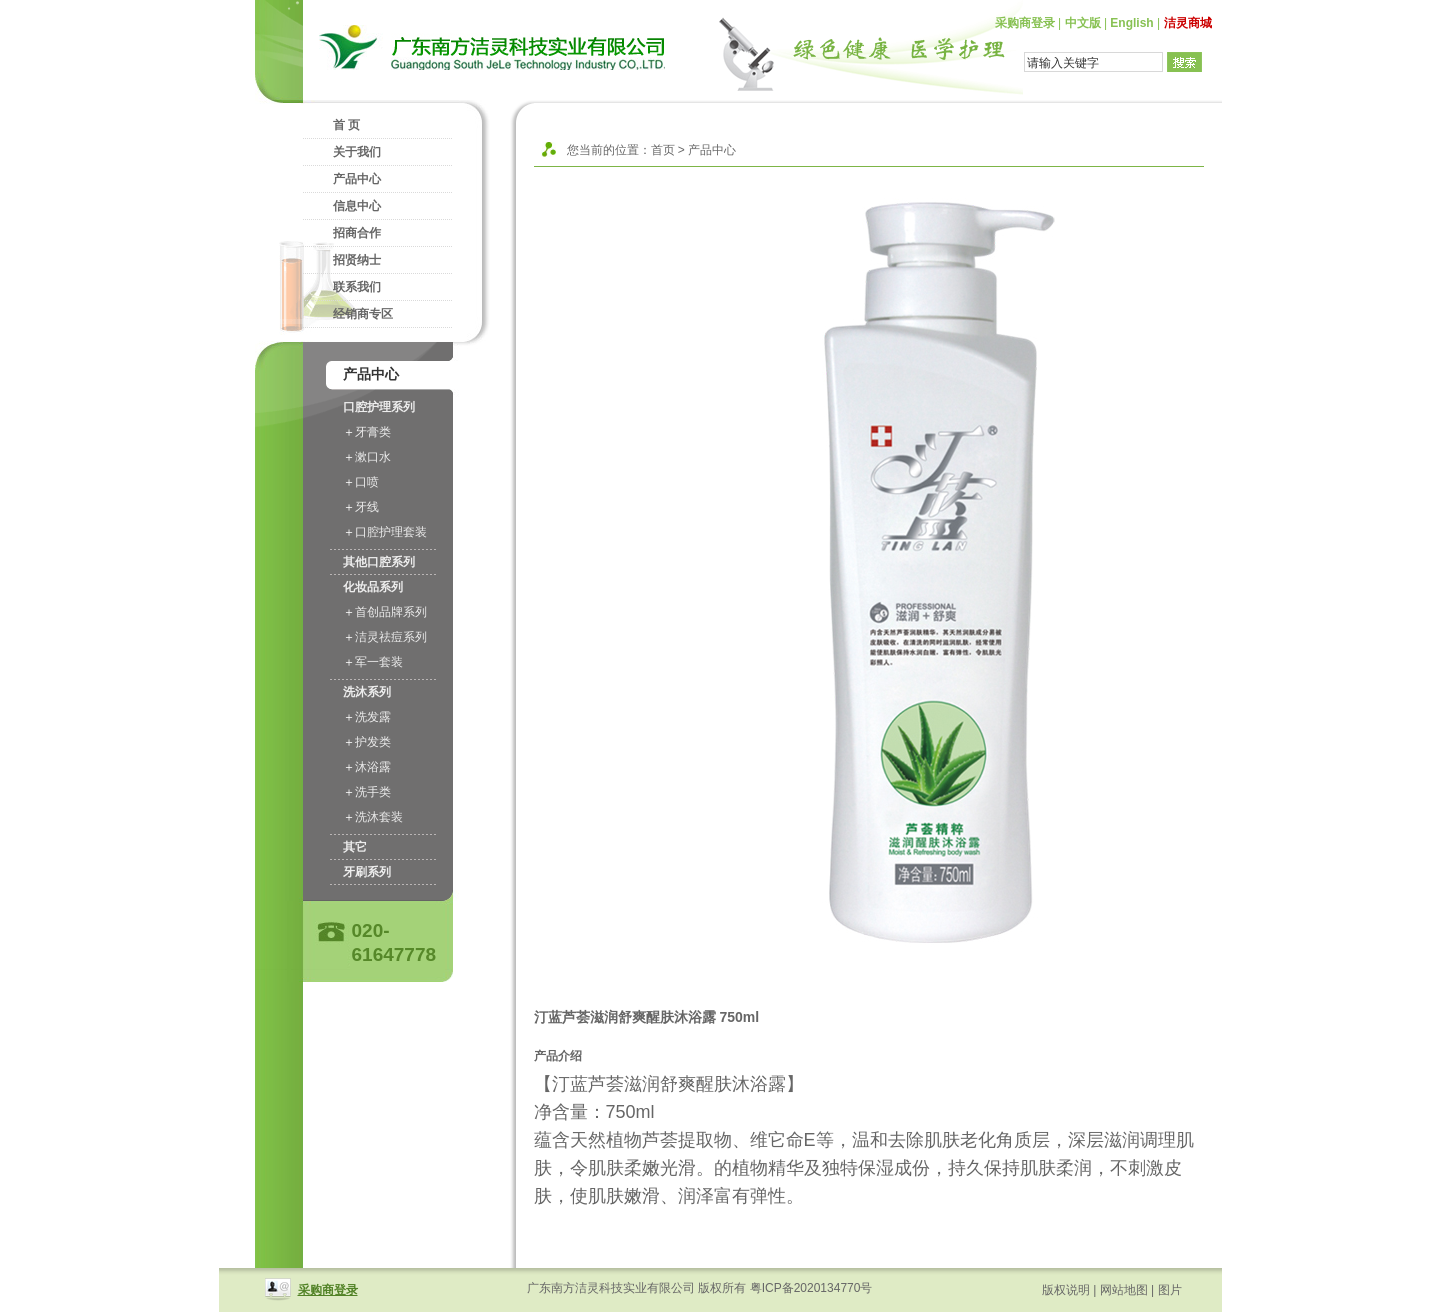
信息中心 (357, 206)
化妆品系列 (373, 587)
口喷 (367, 482)
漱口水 (373, 457)
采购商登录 (1025, 23)
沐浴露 (373, 767)
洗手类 (373, 792)
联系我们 (357, 287)
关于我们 (357, 152)
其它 (355, 847)
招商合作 (357, 233)
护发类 (373, 742)
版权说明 (1066, 1290)
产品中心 (357, 179)
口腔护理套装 (391, 532)
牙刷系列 (367, 872)
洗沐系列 (367, 692)
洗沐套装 (379, 817)
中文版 (1083, 23)
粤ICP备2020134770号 (811, 1288)
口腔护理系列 (379, 407)
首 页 (346, 125)
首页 (663, 150)
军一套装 (379, 662)
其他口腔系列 (379, 562)
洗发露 (373, 717)
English (1131, 23)
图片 (1170, 1290)
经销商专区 (363, 314)
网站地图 (1124, 1290)
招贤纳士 (357, 260)
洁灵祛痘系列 (391, 637)
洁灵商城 (1188, 23)
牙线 (367, 507)
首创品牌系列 (391, 612)
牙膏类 (373, 432)
